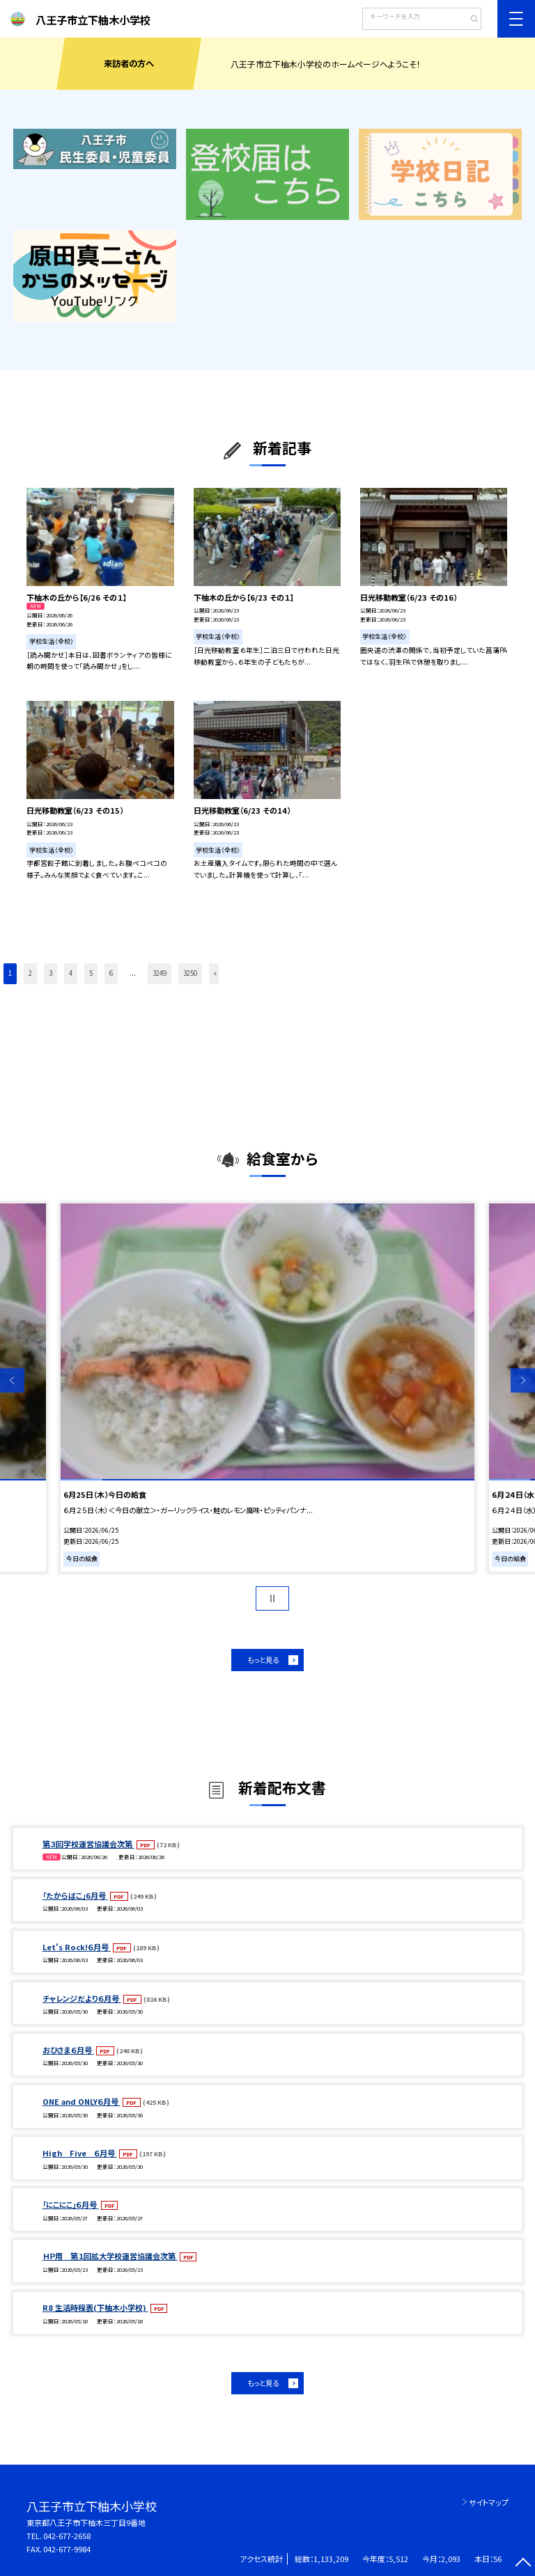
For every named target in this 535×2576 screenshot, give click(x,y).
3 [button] (50, 973)
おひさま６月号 (68, 2049)
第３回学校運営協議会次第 (88, 1843)
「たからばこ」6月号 (75, 1895)
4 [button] (70, 973)
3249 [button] (159, 973)
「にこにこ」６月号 (70, 2204)
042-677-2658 (67, 2535)
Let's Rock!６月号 (76, 1946)
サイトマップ (489, 2502)
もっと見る (263, 1659)
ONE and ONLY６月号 (81, 2101)
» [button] (215, 973)
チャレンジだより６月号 (81, 1998)
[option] (267, 1388)
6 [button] (111, 973)
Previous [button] (12, 1380)
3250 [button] (190, 973)
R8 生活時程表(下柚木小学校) (95, 2307)
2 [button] (30, 973)
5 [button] (91, 973)
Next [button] (523, 1380)
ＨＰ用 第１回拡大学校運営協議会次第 (110, 2255)
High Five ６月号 (79, 2152)
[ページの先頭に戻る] (523, 2564)
